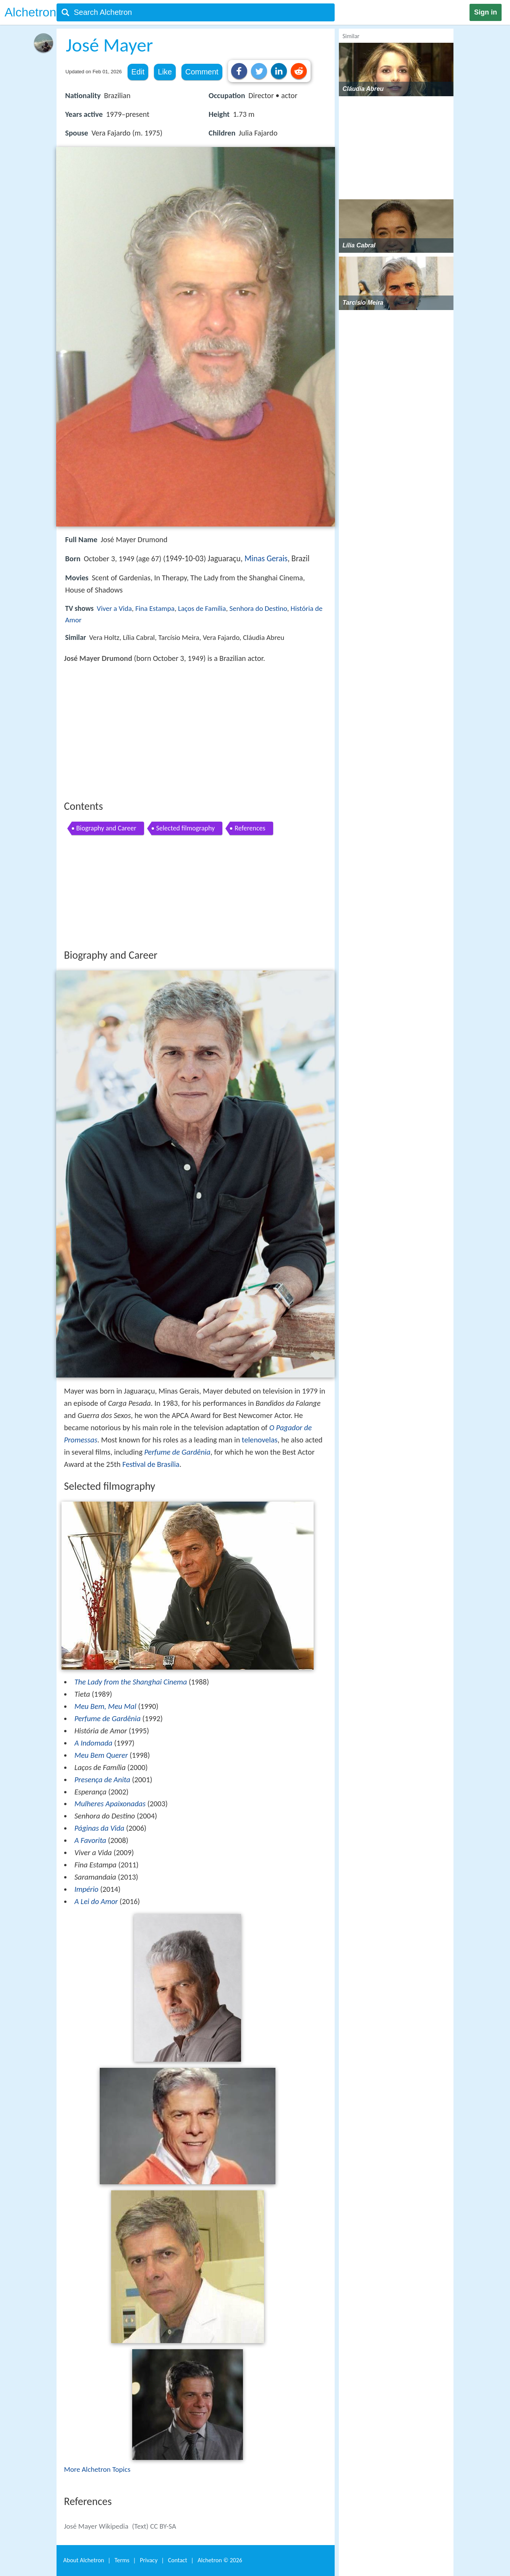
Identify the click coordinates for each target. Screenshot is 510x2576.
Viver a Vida (114, 608)
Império (86, 1889)
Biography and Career (106, 828)
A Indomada (93, 1742)
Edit (137, 72)
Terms (122, 2560)
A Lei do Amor (96, 1901)
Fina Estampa (155, 608)
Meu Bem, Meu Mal (105, 1706)
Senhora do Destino (258, 608)
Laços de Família (202, 608)
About (83, 2560)
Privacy (148, 2560)
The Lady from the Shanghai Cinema (130, 1681)
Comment (202, 72)
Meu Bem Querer (101, 1755)
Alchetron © (220, 2560)
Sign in (485, 12)
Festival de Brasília (151, 1464)
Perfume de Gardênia (177, 1452)
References (250, 828)
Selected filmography (185, 828)
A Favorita (90, 1840)
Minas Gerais (266, 559)
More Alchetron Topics (97, 2469)
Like (165, 72)
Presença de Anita (102, 1779)
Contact (177, 2560)
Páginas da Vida (99, 1828)
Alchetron (30, 12)
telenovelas (260, 1439)
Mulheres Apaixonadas (110, 1803)
